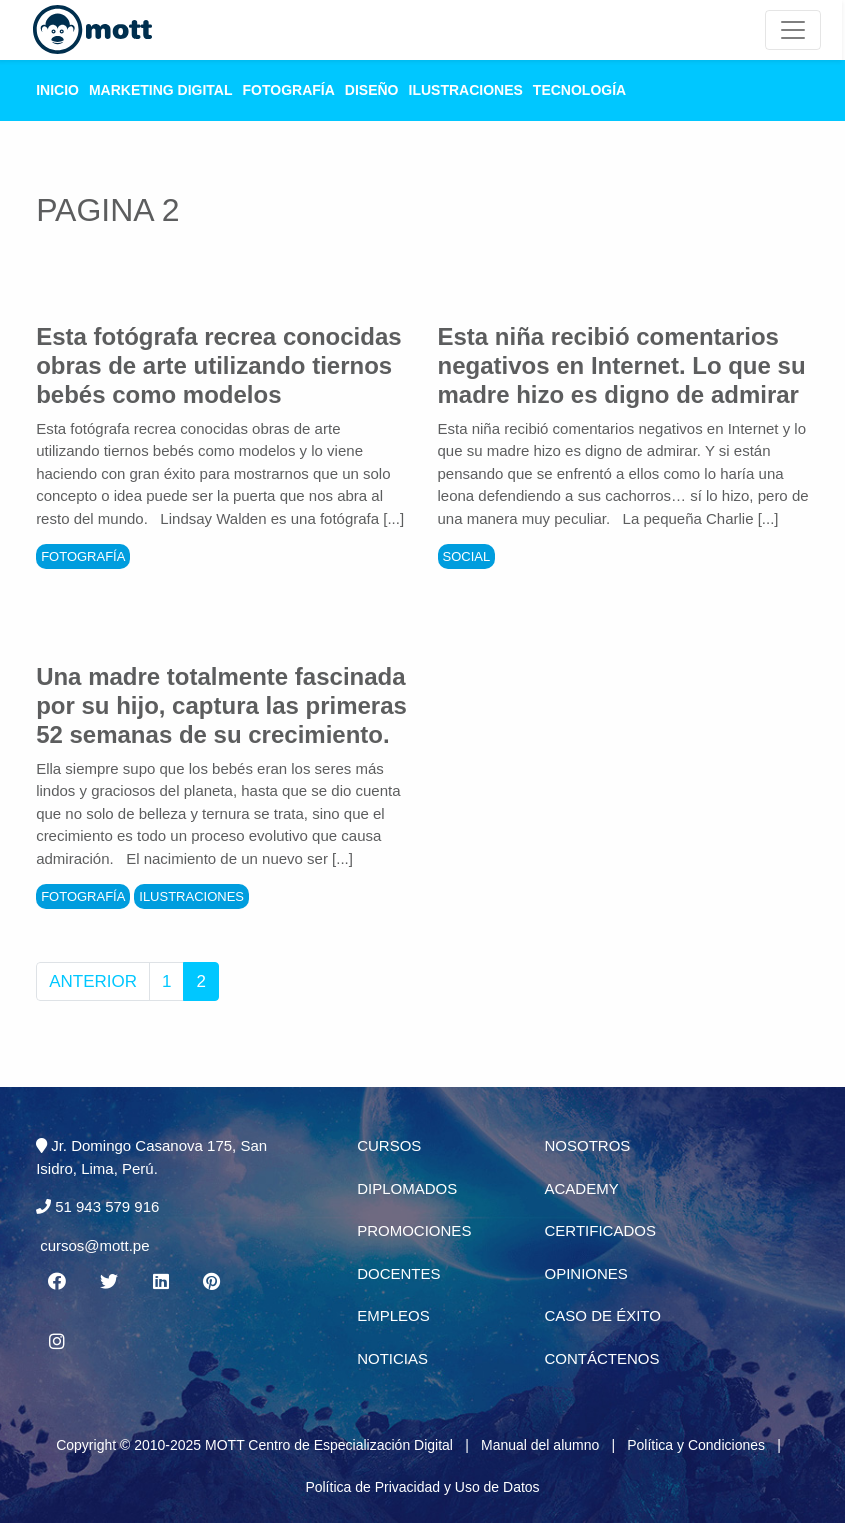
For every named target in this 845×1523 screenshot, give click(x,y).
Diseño (372, 90)
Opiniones (585, 1273)
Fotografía (289, 90)
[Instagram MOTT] (56, 1342)
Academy (581, 1188)
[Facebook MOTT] (56, 1282)
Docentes (398, 1273)
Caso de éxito (602, 1315)
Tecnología (579, 90)
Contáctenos (601, 1358)
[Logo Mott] (92, 30)
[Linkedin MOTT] (160, 1282)
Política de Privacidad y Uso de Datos (422, 1487)
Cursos (389, 1145)
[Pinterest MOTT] (213, 1282)
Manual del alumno (540, 1445)
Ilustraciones (466, 90)
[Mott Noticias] (793, 30)
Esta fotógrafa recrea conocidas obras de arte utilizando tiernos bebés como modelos (218, 365)
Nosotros (587, 1145)
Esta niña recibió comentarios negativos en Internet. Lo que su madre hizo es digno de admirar (622, 365)
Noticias (392, 1358)
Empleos (393, 1315)
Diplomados (407, 1188)
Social (467, 556)
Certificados (599, 1230)
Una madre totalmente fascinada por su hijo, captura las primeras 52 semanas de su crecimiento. (221, 705)
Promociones (414, 1230)
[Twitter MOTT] (108, 1282)
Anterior (93, 981)
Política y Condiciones (696, 1445)
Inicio (57, 90)
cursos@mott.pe (94, 1245)
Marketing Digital (161, 90)
